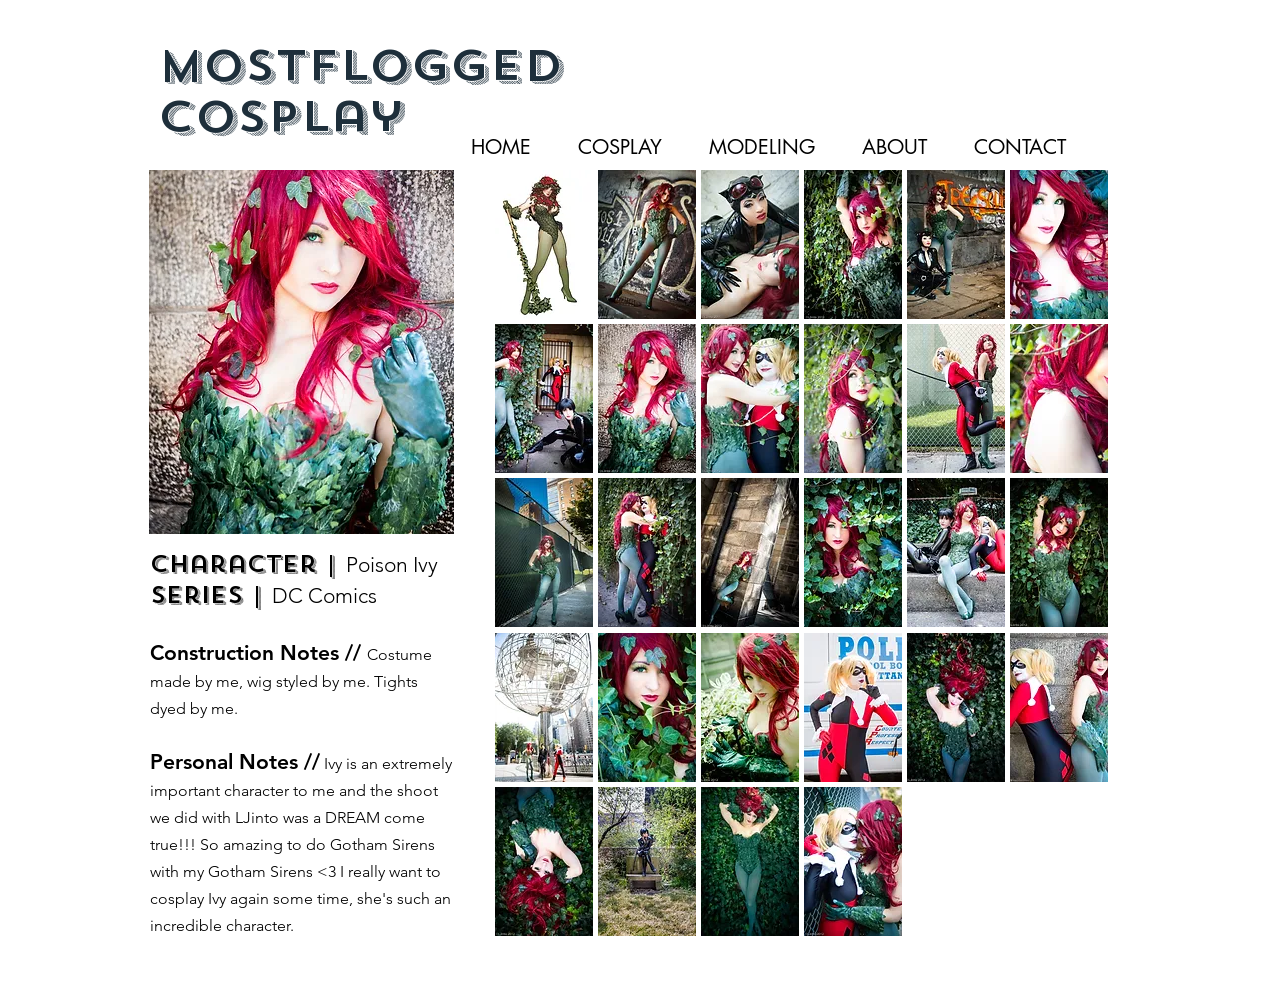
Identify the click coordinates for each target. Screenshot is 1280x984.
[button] (544, 244)
